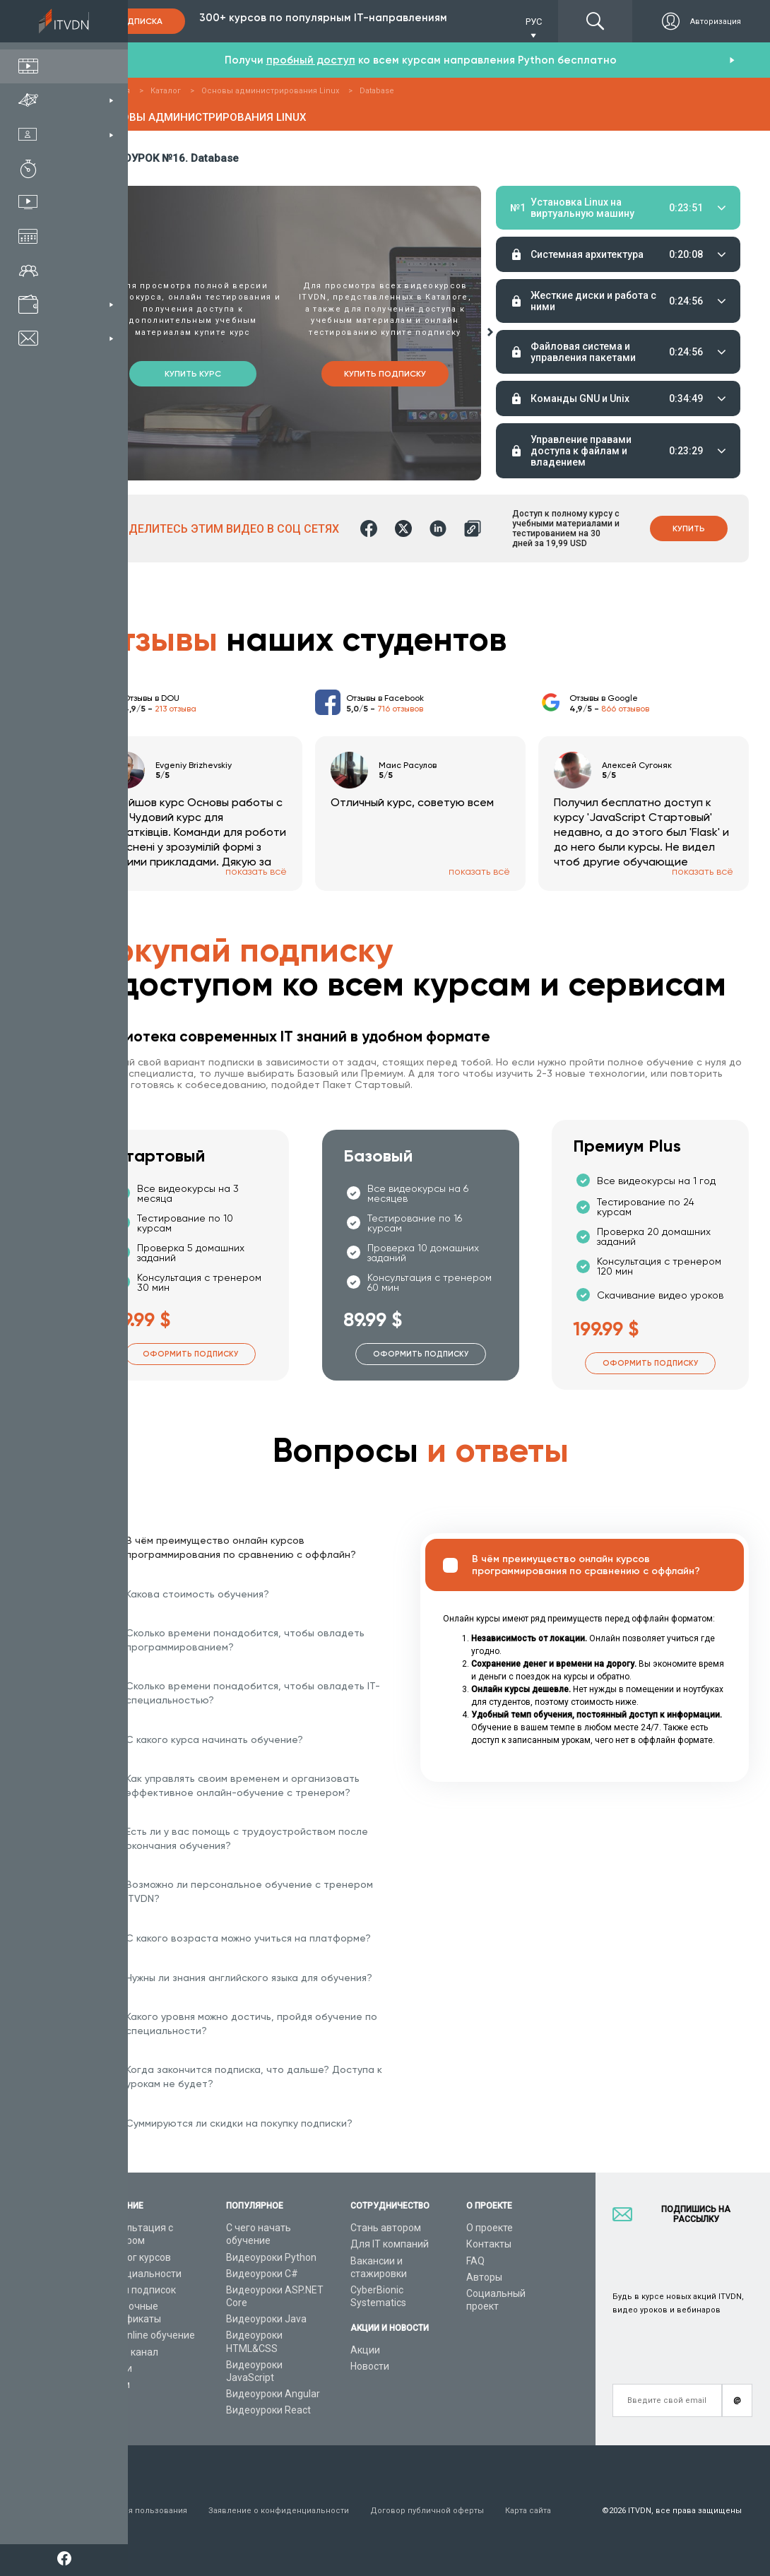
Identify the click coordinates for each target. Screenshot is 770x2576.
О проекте (489, 2227)
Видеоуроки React (268, 2410)
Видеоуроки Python (271, 2257)
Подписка (138, 21)
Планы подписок (137, 2290)
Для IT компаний (389, 2244)
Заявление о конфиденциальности (278, 2510)
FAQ (475, 2261)
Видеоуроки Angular (273, 2393)
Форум (114, 2384)
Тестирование (665, 390)
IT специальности (140, 2273)
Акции (365, 2350)
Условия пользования (143, 2510)
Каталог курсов (135, 2257)
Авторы (484, 2277)
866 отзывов (625, 709)
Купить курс (193, 374)
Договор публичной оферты (427, 2510)
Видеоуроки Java (266, 2318)
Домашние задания (596, 390)
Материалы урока (533, 390)
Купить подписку (385, 374)
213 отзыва (175, 709)
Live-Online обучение (147, 2335)
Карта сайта (528, 2510)
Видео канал (128, 2352)
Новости (369, 2366)
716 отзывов (400, 709)
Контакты (488, 2244)
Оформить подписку (190, 1354)
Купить (689, 528)
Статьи (115, 2368)
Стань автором (385, 2227)
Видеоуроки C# (262, 2273)
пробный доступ (310, 60)
